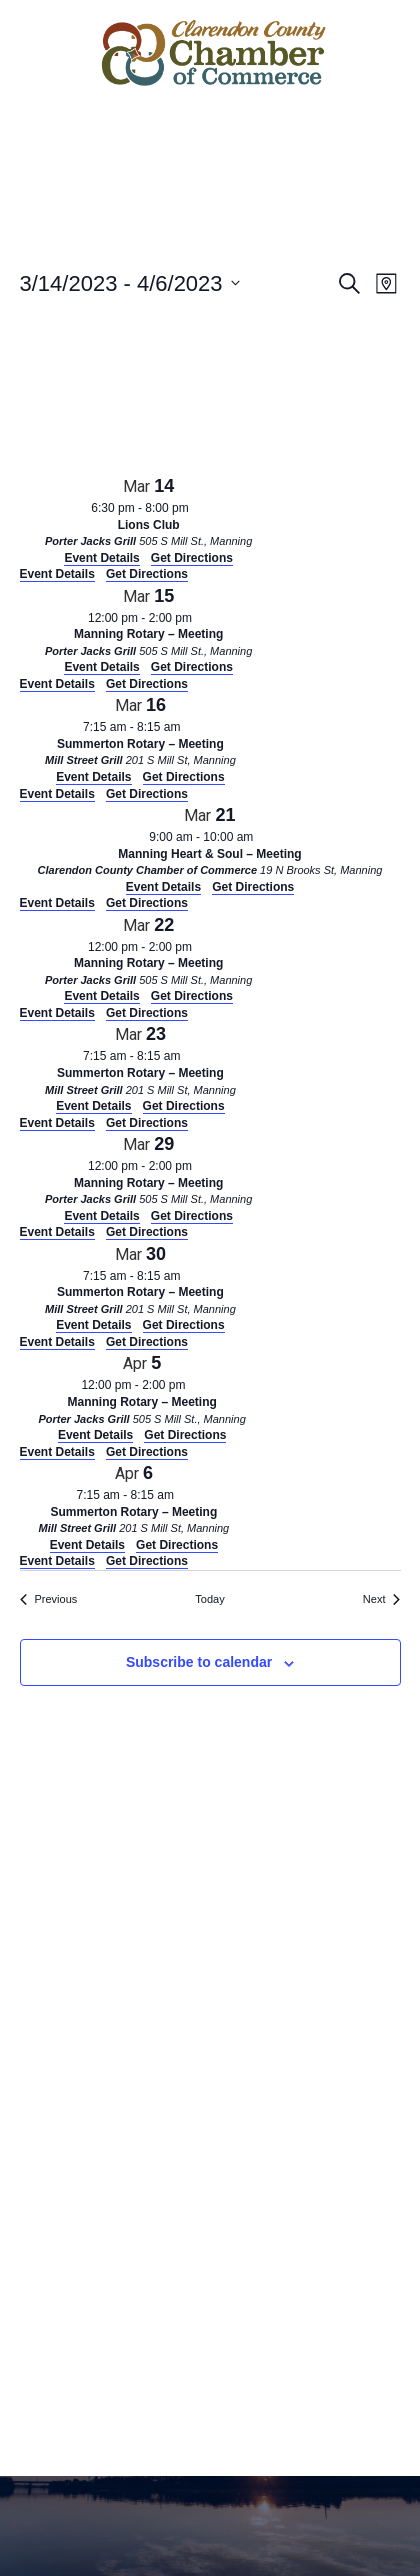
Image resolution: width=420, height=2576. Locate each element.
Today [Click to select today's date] (209, 1599)
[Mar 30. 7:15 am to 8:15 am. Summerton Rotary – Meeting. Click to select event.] (141, 1287)
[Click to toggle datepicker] (130, 283)
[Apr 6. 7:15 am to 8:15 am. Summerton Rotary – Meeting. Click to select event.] (134, 1506)
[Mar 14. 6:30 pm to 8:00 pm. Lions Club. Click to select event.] (149, 519)
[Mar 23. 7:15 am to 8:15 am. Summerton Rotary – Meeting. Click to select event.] (141, 1067)
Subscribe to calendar (199, 1662)
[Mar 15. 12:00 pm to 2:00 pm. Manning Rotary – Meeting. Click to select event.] (149, 629)
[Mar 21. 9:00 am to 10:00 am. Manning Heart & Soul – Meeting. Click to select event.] (210, 848)
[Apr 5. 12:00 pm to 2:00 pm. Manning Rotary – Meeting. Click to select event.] (142, 1396)
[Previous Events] (49, 1599)
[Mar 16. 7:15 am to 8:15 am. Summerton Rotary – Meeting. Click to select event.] (141, 738)
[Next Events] (382, 1599)
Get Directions (147, 574)
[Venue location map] (170, 391)
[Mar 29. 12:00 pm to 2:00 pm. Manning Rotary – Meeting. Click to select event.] (149, 1177)
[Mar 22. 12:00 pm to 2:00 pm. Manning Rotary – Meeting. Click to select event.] (149, 958)
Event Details (57, 574)
